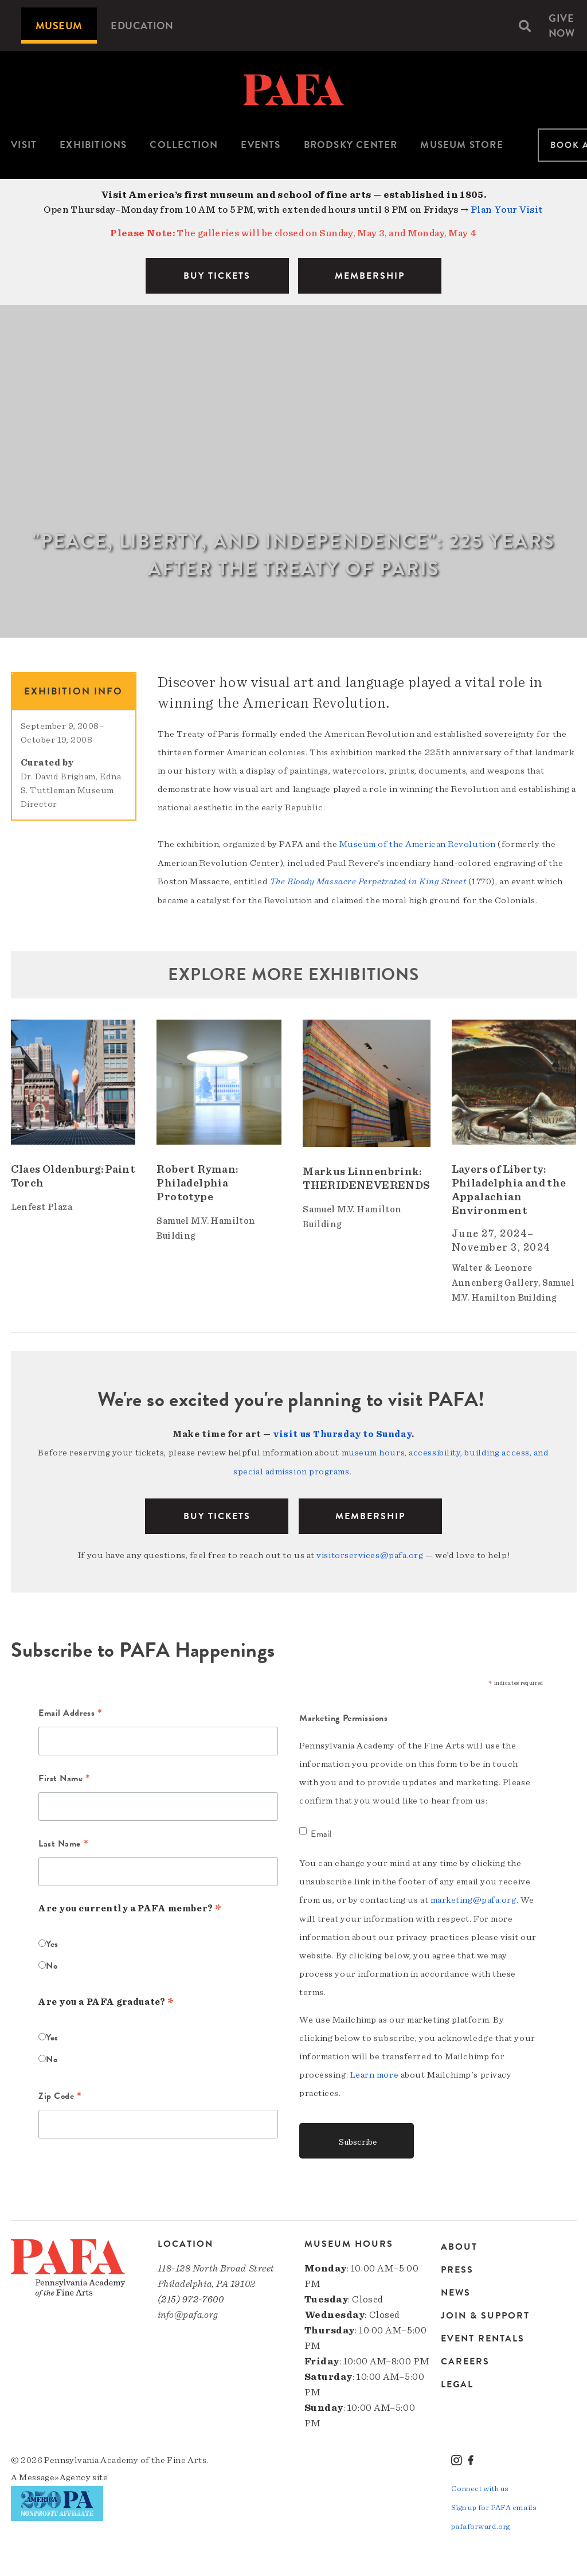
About (459, 2244)
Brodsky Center (351, 145)
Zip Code (60, 2094)
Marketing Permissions (343, 1715)
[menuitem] (59, 25)
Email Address (70, 1710)
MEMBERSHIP (370, 276)
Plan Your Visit (507, 209)
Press (457, 2266)
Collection (184, 145)
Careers (465, 2357)
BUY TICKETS (217, 276)
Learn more (374, 2070)
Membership (370, 1514)
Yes (52, 1941)
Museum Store (461, 145)
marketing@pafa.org (473, 1896)
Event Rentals (483, 2334)
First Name (64, 1776)
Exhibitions (93, 145)
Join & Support (485, 2312)
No (51, 1963)
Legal (457, 2380)
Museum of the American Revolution (417, 844)
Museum (59, 25)
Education (142, 25)
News (456, 2289)
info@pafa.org (188, 2311)
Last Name (63, 1841)
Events (260, 145)
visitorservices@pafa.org (369, 1553)
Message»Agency (55, 2473)
